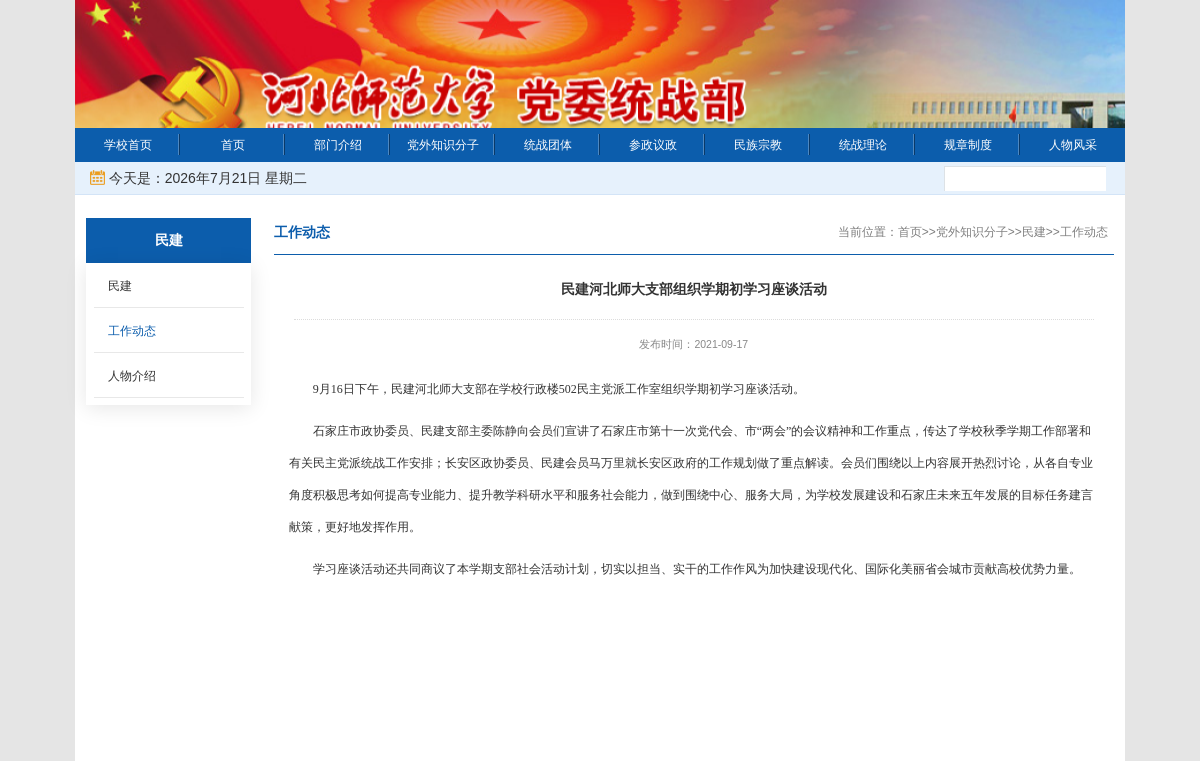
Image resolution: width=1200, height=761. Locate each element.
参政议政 (653, 145)
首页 (233, 145)
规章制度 (968, 145)
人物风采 (1073, 145)
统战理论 (863, 145)
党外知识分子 (443, 145)
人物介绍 (132, 376)
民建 (120, 286)
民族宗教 (758, 145)
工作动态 (132, 331)
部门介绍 (338, 145)
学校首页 (128, 145)
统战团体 (548, 145)
